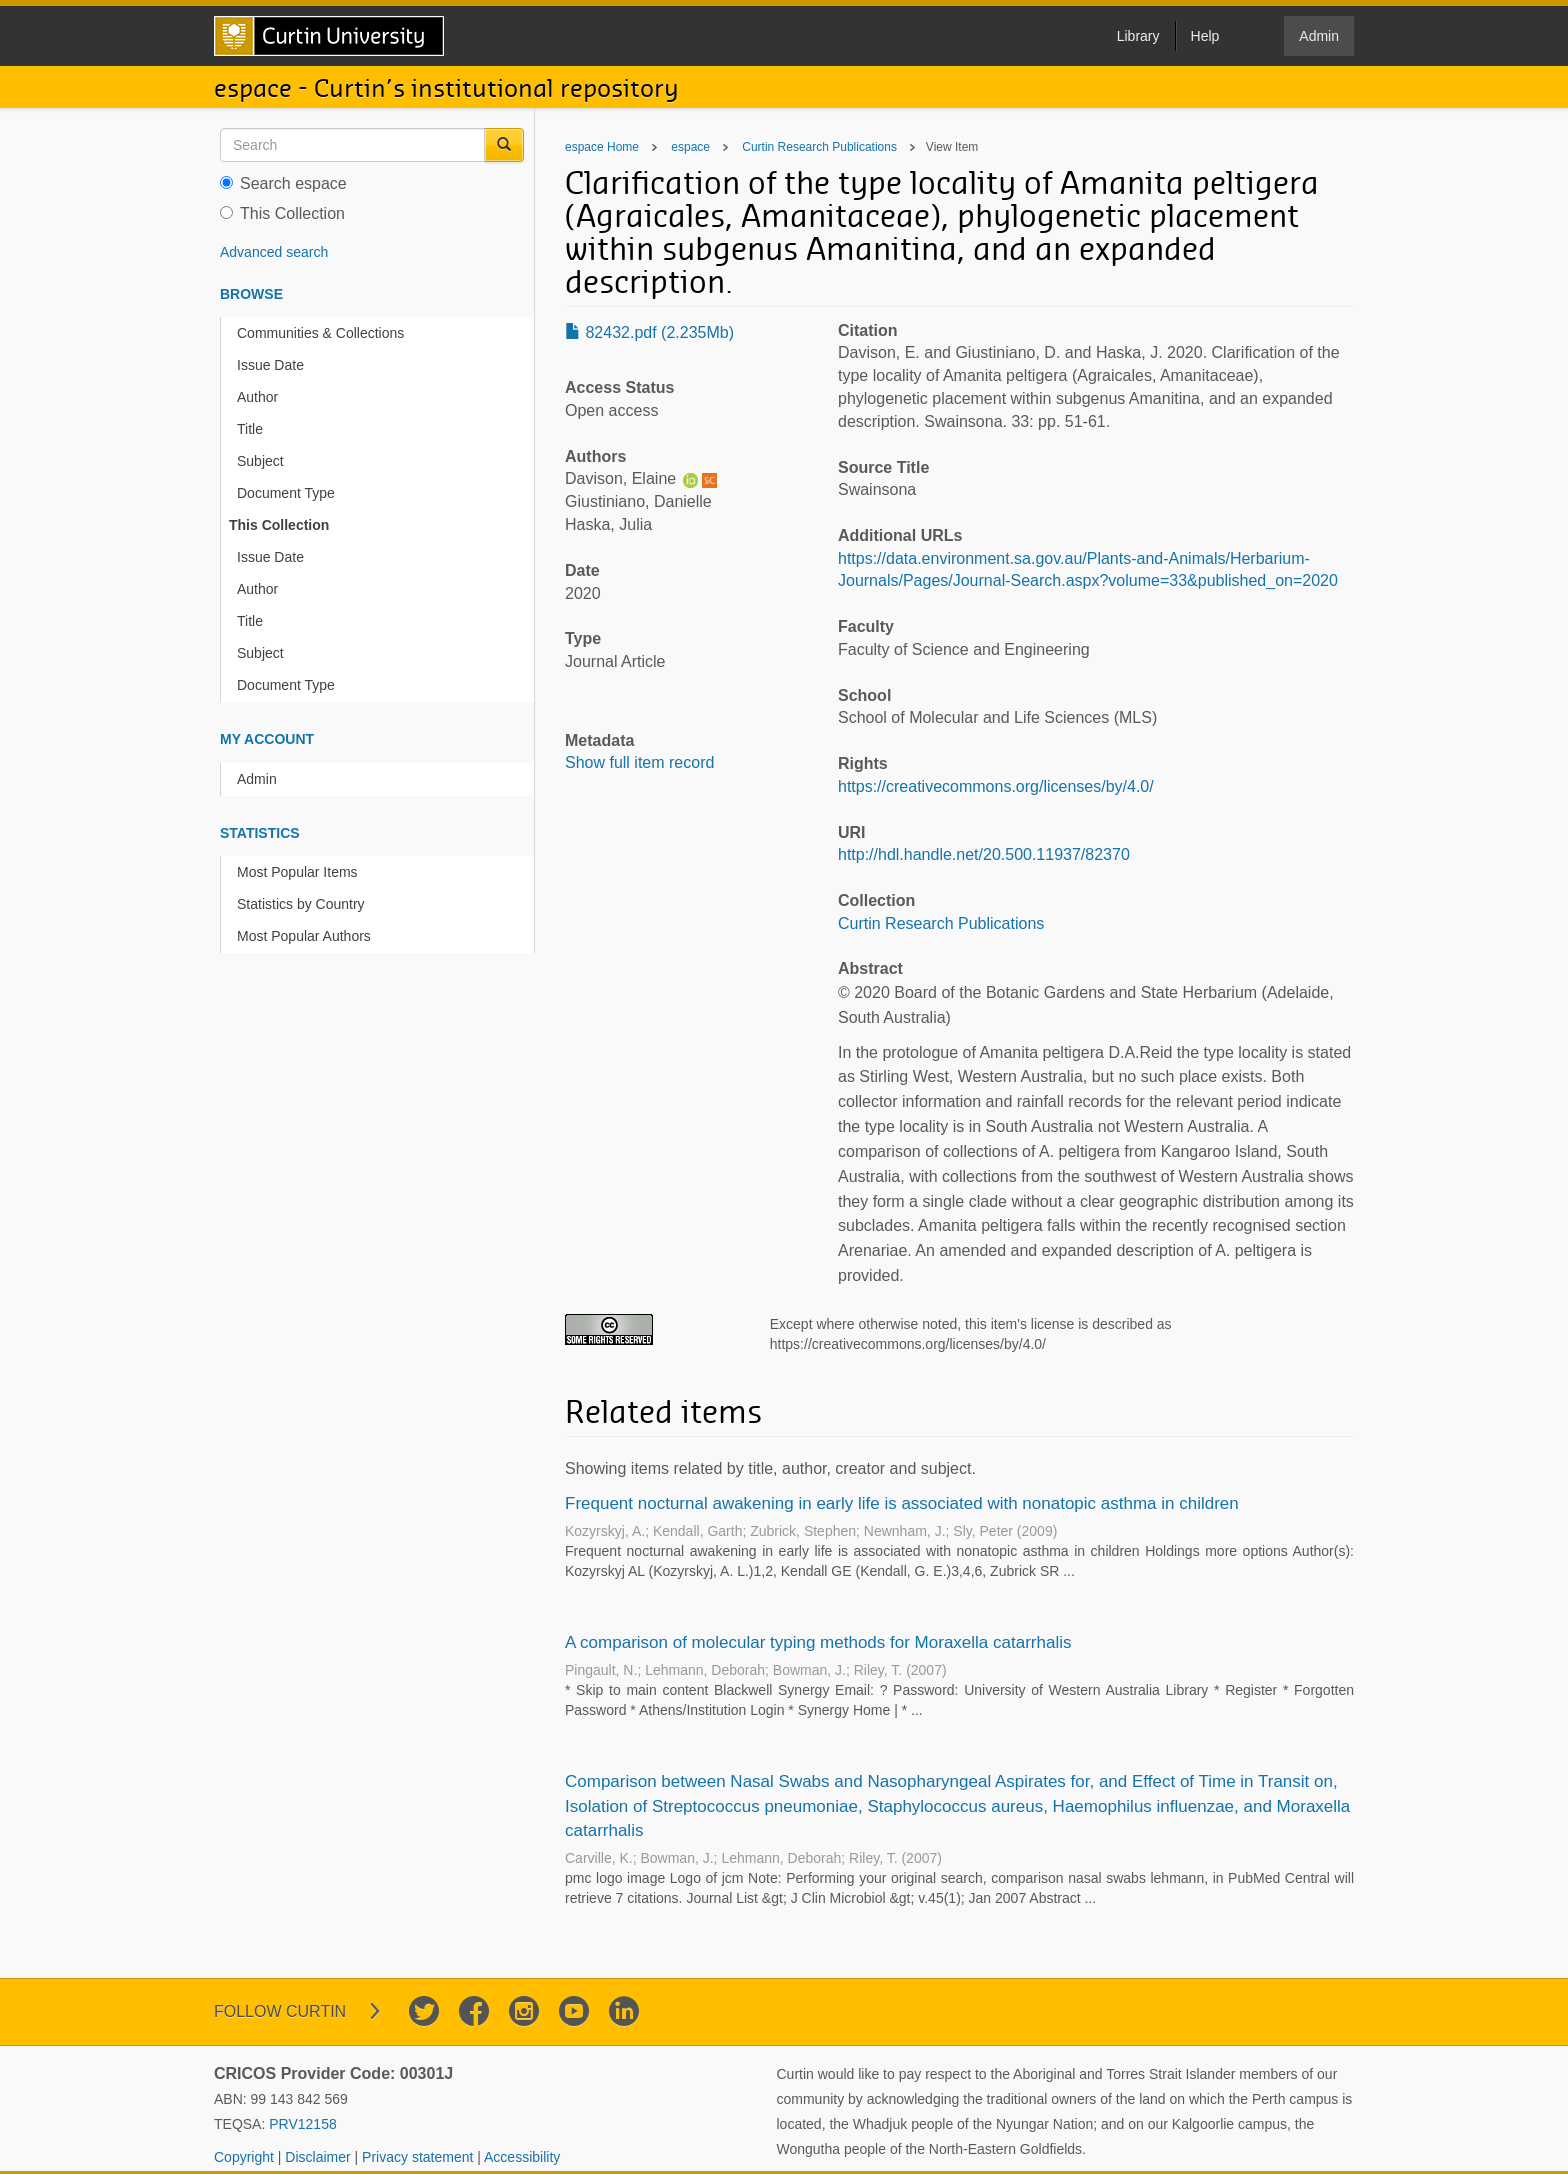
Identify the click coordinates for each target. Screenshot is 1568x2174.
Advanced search (274, 252)
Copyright (246, 2157)
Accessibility (522, 2157)
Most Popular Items (297, 872)
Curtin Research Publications (819, 147)
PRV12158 (302, 2124)
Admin (257, 779)
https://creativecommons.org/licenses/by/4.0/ (996, 786)
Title (250, 429)
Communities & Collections (320, 333)
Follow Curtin (280, 2011)
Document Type (286, 493)
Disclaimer (319, 2157)
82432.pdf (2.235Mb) (649, 332)
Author (257, 397)
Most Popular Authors (304, 936)
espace (690, 147)
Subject (260, 461)
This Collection (282, 213)
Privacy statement (419, 2157)
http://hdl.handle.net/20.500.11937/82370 (984, 854)
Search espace (283, 183)
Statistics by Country (301, 904)
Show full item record (639, 762)
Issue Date (270, 365)
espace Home (602, 147)
